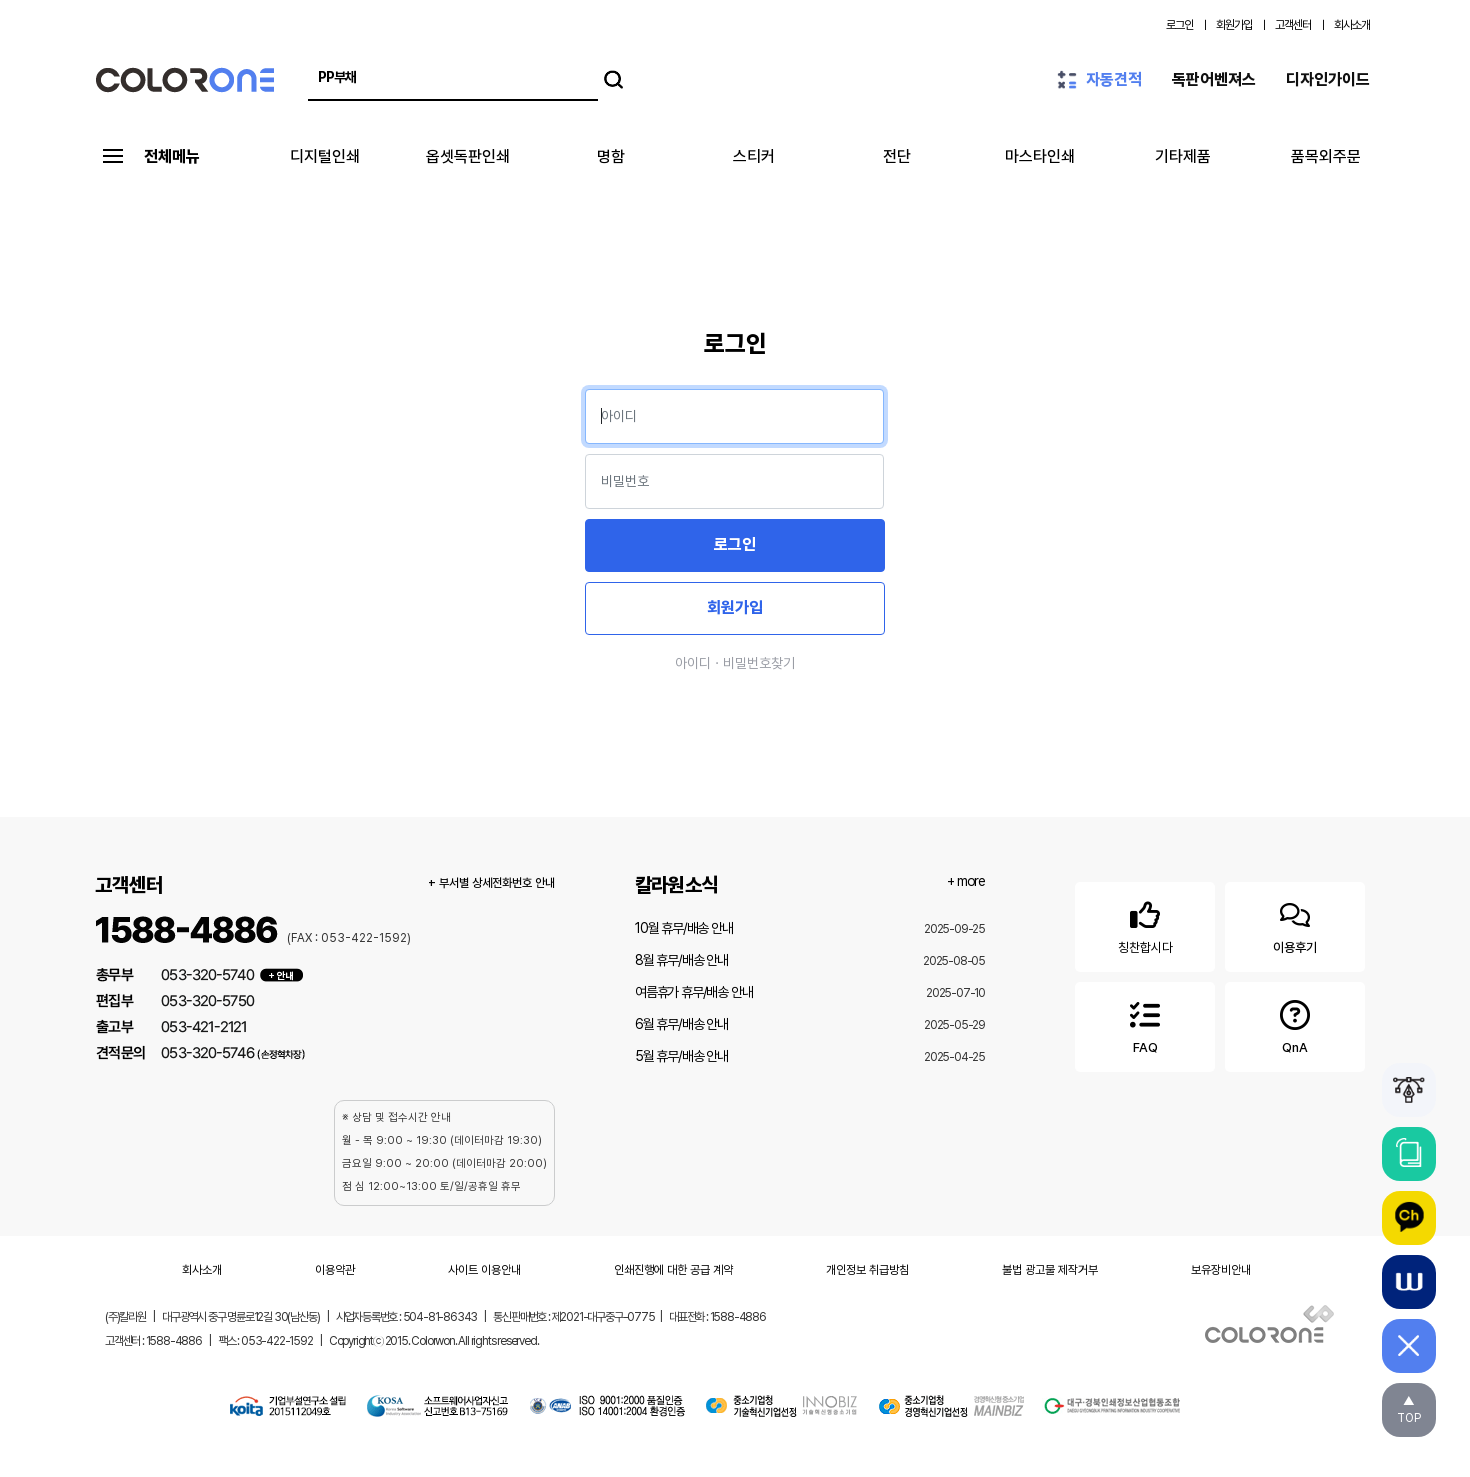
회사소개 (1352, 25)
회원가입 (1234, 25)
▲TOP (1409, 1409)
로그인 (1179, 25)
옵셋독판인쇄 (468, 156)
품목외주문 (1326, 156)
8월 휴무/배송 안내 (681, 960)
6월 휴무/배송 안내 (681, 1024)
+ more (966, 881)
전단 (897, 156)
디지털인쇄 (325, 156)
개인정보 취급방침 (867, 1270)
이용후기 (1295, 923)
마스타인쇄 (1040, 156)
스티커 (754, 156)
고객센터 (1293, 25)
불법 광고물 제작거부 (1050, 1270)
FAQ (1145, 1023)
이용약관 (335, 1270)
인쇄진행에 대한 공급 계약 (673, 1270)
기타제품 (1183, 156)
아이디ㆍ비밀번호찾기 (735, 663)
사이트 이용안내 (484, 1270)
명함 (611, 156)
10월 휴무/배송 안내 (684, 928)
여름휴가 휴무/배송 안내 (693, 992)
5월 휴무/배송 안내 (681, 1056)
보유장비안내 (1221, 1270)
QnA (1295, 1023)
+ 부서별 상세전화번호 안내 (491, 883)
